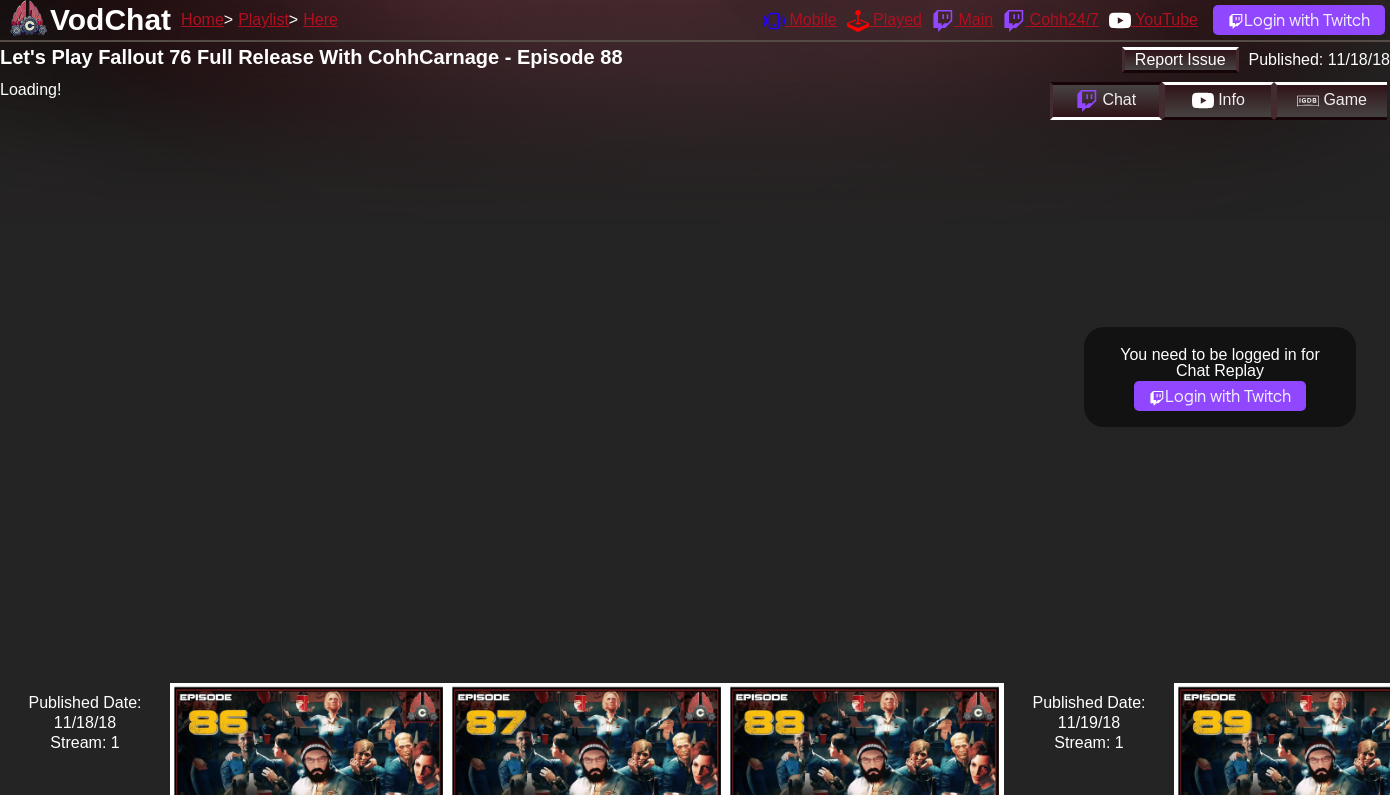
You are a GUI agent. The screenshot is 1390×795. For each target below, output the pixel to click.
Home (202, 19)
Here (320, 19)
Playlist (263, 19)
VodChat (110, 19)
